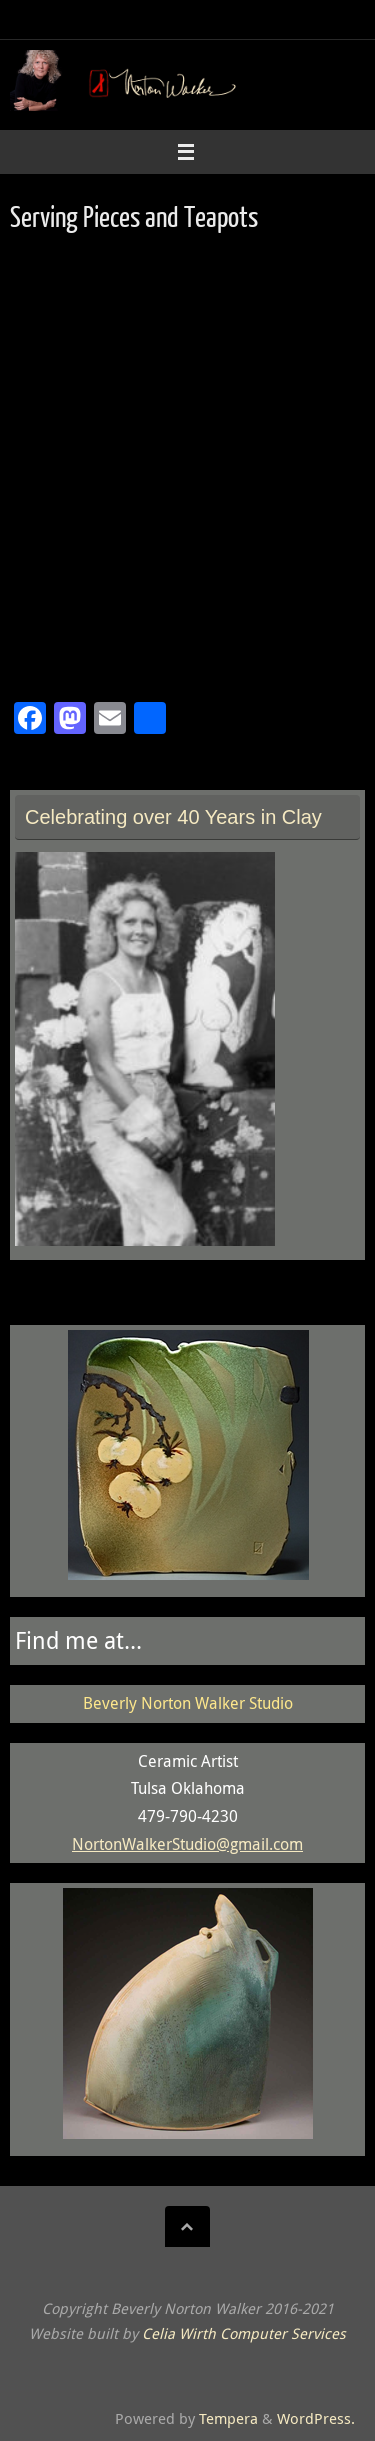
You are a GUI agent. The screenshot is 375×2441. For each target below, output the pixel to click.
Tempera (228, 2418)
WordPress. (316, 2418)
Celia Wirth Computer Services (244, 2333)
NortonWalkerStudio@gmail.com (187, 1844)
